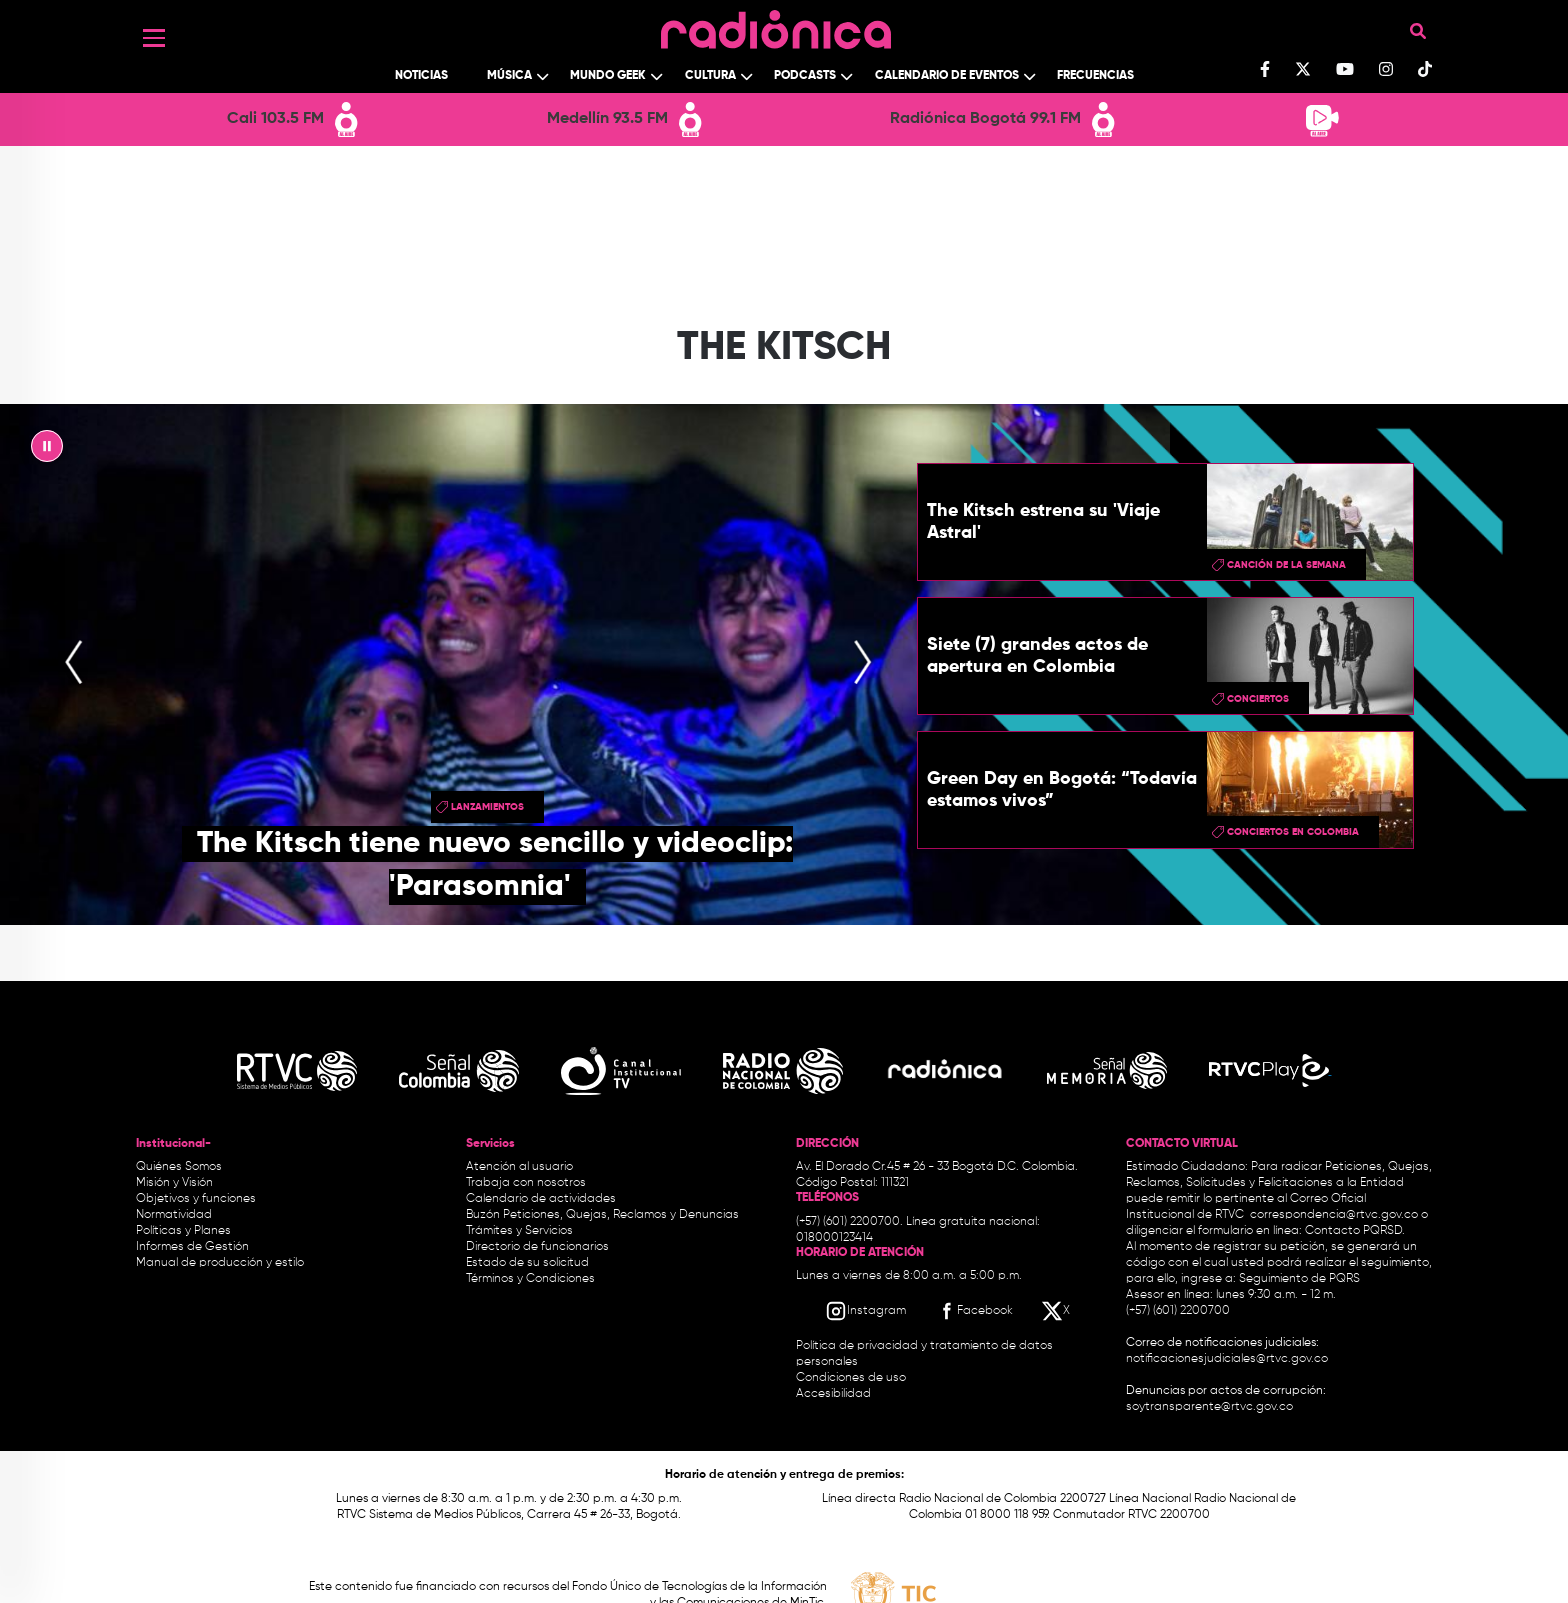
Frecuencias (1095, 76)
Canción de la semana (1286, 565)
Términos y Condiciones (530, 1279)
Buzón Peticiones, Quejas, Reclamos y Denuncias (602, 1215)
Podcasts (805, 76)
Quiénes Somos (179, 1167)
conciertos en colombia (1293, 832)
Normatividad (174, 1215)
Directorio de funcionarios (537, 1247)
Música (509, 76)
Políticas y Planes (183, 1231)
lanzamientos (487, 807)
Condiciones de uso (851, 1378)
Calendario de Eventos (947, 76)
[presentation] (74, 664)
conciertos (1258, 699)
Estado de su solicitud (527, 1263)
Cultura (710, 76)
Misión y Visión (174, 1183)
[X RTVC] (1057, 1311)
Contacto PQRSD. (1355, 1231)
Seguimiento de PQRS (1299, 1279)
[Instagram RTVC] (865, 1311)
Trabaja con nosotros (526, 1183)
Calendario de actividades (541, 1199)
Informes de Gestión (192, 1247)
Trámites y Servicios (519, 1231)
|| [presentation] (47, 451)
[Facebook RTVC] (974, 1311)
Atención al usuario (519, 1167)
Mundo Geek (608, 76)
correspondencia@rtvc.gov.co (1334, 1215)
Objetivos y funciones (196, 1199)
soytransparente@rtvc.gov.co (1209, 1407)
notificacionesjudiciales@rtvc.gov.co (1227, 1359)
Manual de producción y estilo (220, 1263)
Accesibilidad (835, 1394)
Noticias (421, 76)
